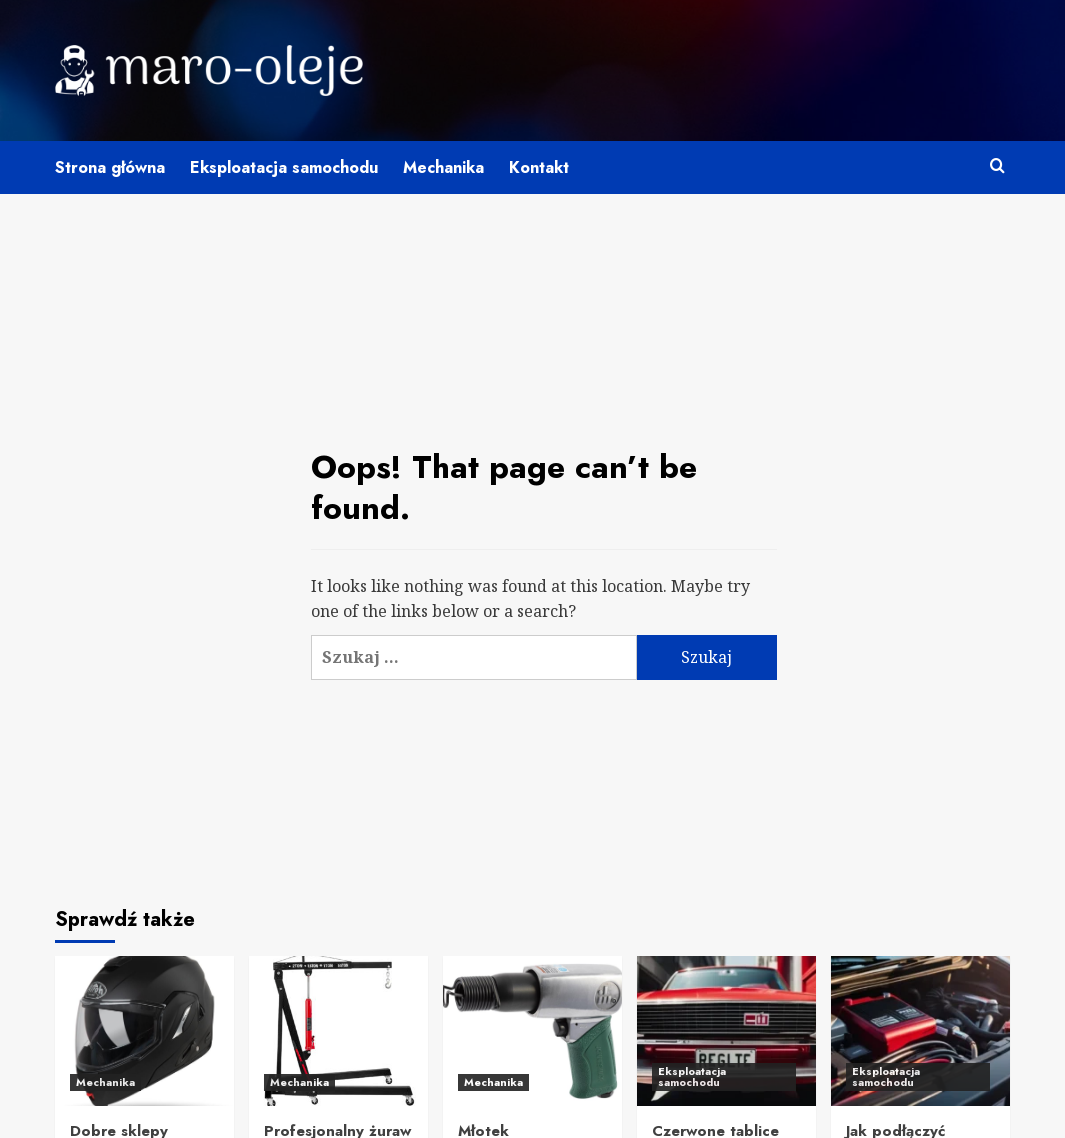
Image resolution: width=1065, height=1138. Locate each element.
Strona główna (110, 167)
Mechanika (443, 167)
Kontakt (539, 167)
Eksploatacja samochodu (284, 167)
